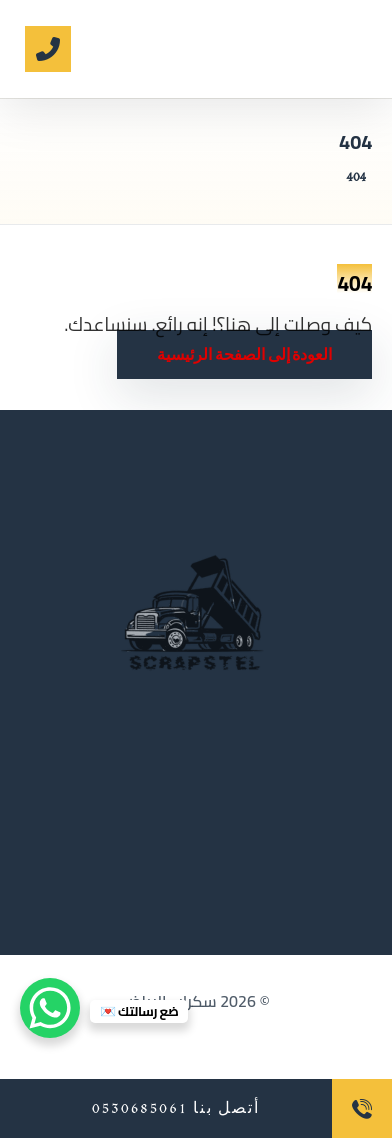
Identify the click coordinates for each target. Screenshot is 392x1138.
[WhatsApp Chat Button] (50, 1008)
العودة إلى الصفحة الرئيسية (245, 354)
